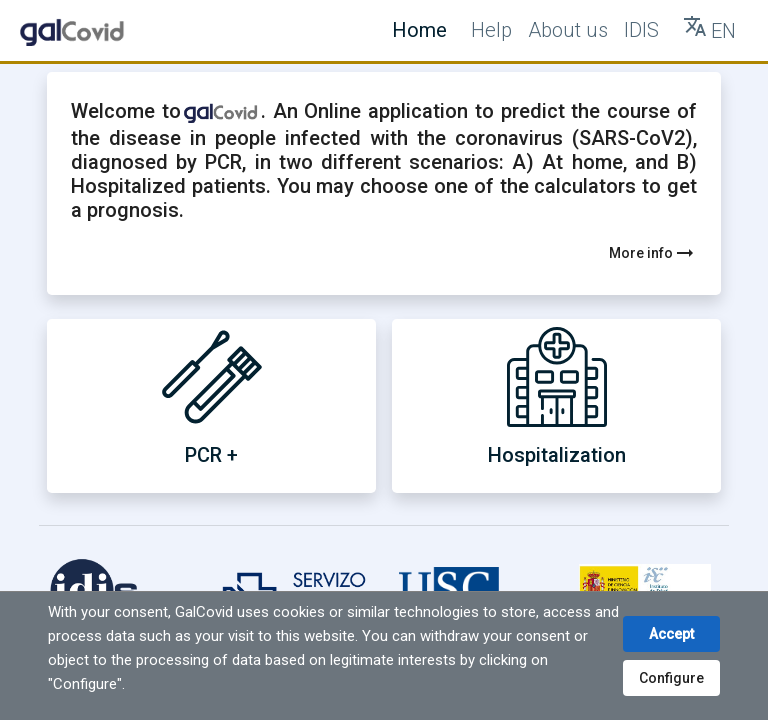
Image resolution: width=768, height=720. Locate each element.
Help (491, 30)
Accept (671, 634)
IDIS (641, 30)
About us (568, 30)
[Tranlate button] (709, 30)
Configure (671, 678)
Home (419, 30)
